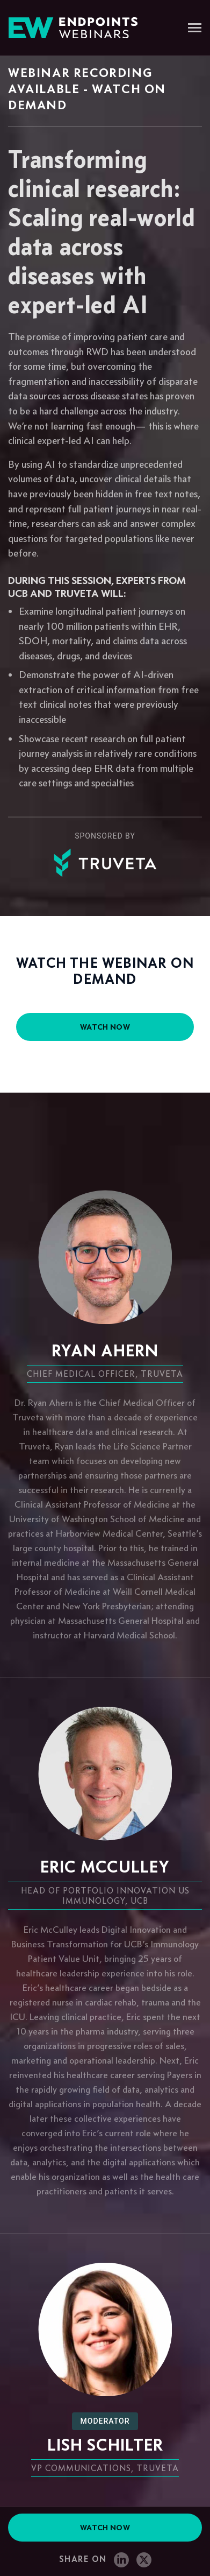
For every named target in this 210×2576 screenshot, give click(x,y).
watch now (105, 1027)
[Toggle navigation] (194, 28)
